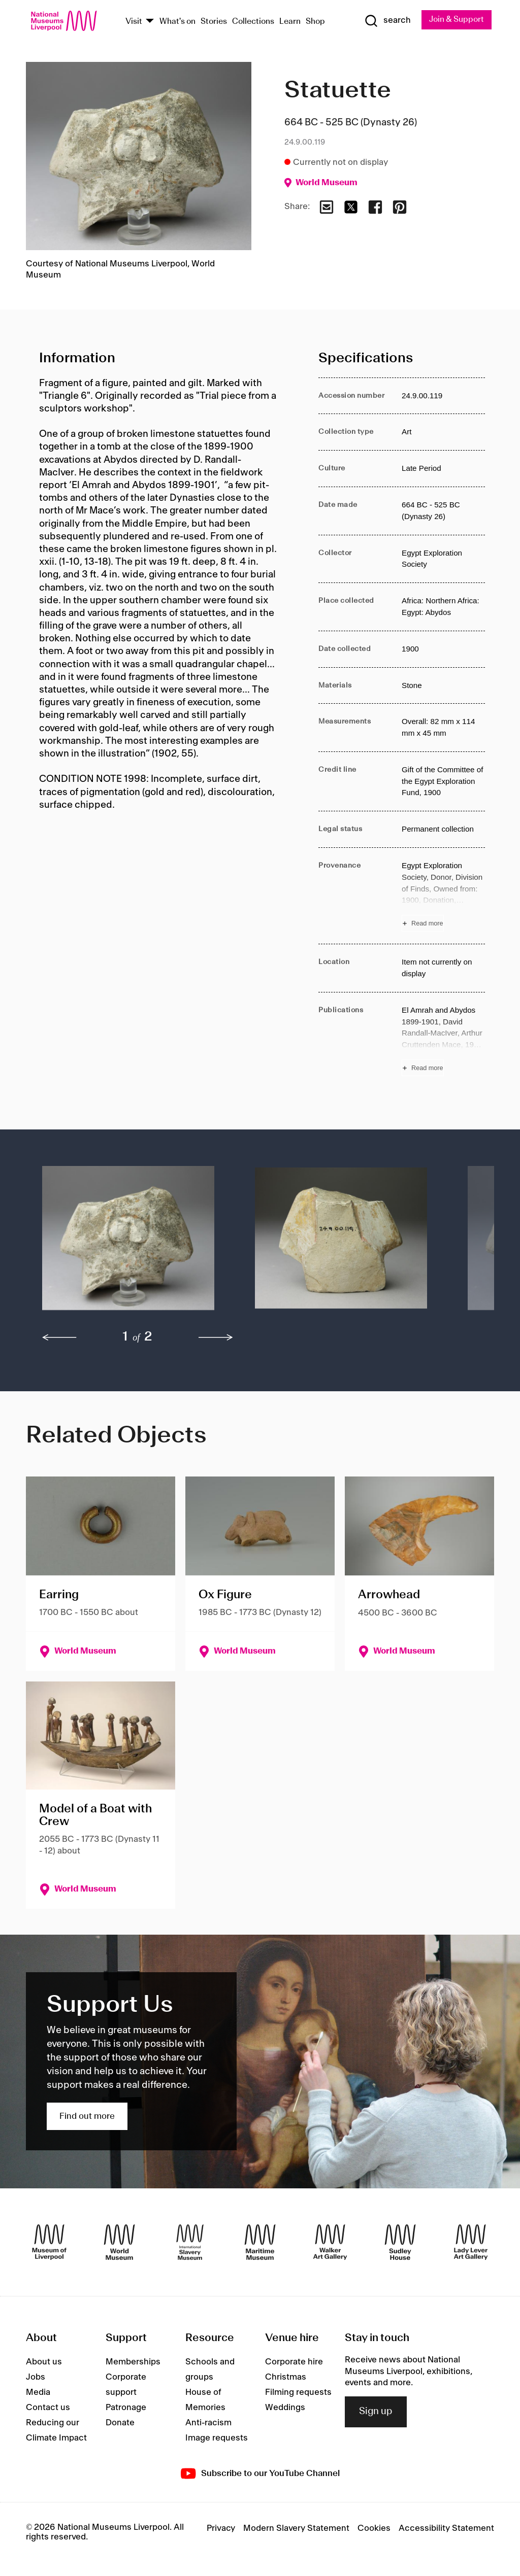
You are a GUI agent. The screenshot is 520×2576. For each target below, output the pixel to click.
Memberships (133, 2361)
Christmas (285, 2377)
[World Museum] (119, 2242)
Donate (120, 2422)
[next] (216, 1338)
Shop (315, 21)
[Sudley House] (400, 2242)
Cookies (374, 2528)
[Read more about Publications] (443, 1040)
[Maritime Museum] (260, 2242)
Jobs (35, 2377)
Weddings (285, 2407)
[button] (128, 1243)
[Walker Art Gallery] (330, 2242)
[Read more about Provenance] (443, 896)
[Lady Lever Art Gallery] (470, 2242)
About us (44, 2361)
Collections (253, 21)
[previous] (59, 1338)
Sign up (376, 2412)
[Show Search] (386, 21)
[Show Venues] (150, 21)
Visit (133, 21)
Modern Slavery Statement (296, 2528)
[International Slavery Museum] (190, 2242)
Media (38, 2392)
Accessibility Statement (446, 2528)
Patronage (126, 2407)
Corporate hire (294, 2361)
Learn (290, 21)
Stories (214, 21)
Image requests (216, 2438)
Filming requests (298, 2392)
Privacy (221, 2528)
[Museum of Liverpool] (49, 2242)
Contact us (48, 2407)
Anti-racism (208, 2422)
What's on (177, 21)
